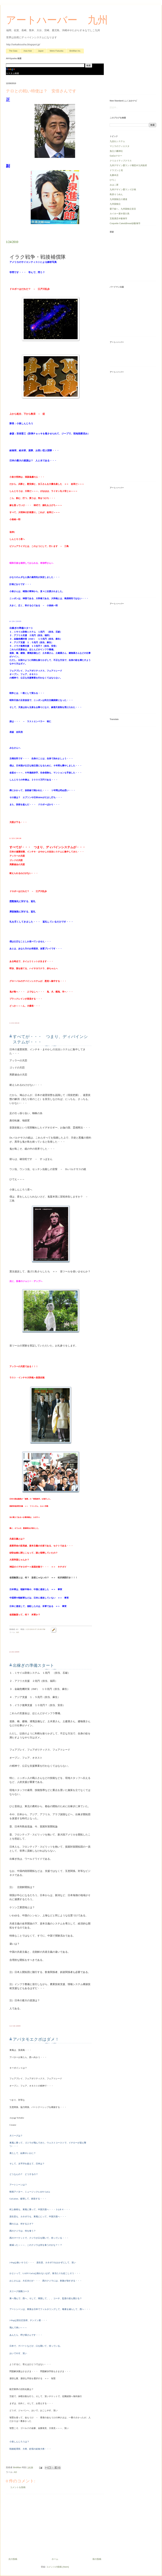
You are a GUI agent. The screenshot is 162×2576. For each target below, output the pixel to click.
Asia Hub (27, 51)
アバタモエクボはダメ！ (36, 2039)
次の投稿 (12, 2559)
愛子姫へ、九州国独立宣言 (123, 209)
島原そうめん (116, 194)
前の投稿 (96, 2559)
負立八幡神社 (116, 151)
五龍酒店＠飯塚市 (118, 218)
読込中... (114, 107)
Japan (41, 51)
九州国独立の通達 (118, 199)
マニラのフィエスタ (119, 146)
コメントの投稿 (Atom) (57, 2567)
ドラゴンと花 (116, 170)
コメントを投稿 (17, 2487)
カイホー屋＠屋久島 (119, 213)
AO (17, 1632)
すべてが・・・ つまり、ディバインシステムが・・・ (50, 1039)
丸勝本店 (114, 175)
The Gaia (13, 51)
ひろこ (113, 180)
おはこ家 (114, 184)
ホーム (55, 2559)
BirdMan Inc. (75, 51)
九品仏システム (117, 141)
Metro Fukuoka (56, 51)
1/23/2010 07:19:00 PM (35, 1629)
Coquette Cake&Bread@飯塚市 (125, 223)
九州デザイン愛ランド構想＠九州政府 (128, 165)
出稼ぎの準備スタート (33, 1665)
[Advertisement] (54, 2525)
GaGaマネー (116, 156)
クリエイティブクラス (121, 160)
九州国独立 (115, 204)
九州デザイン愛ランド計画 (123, 189)
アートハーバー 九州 (57, 20)
